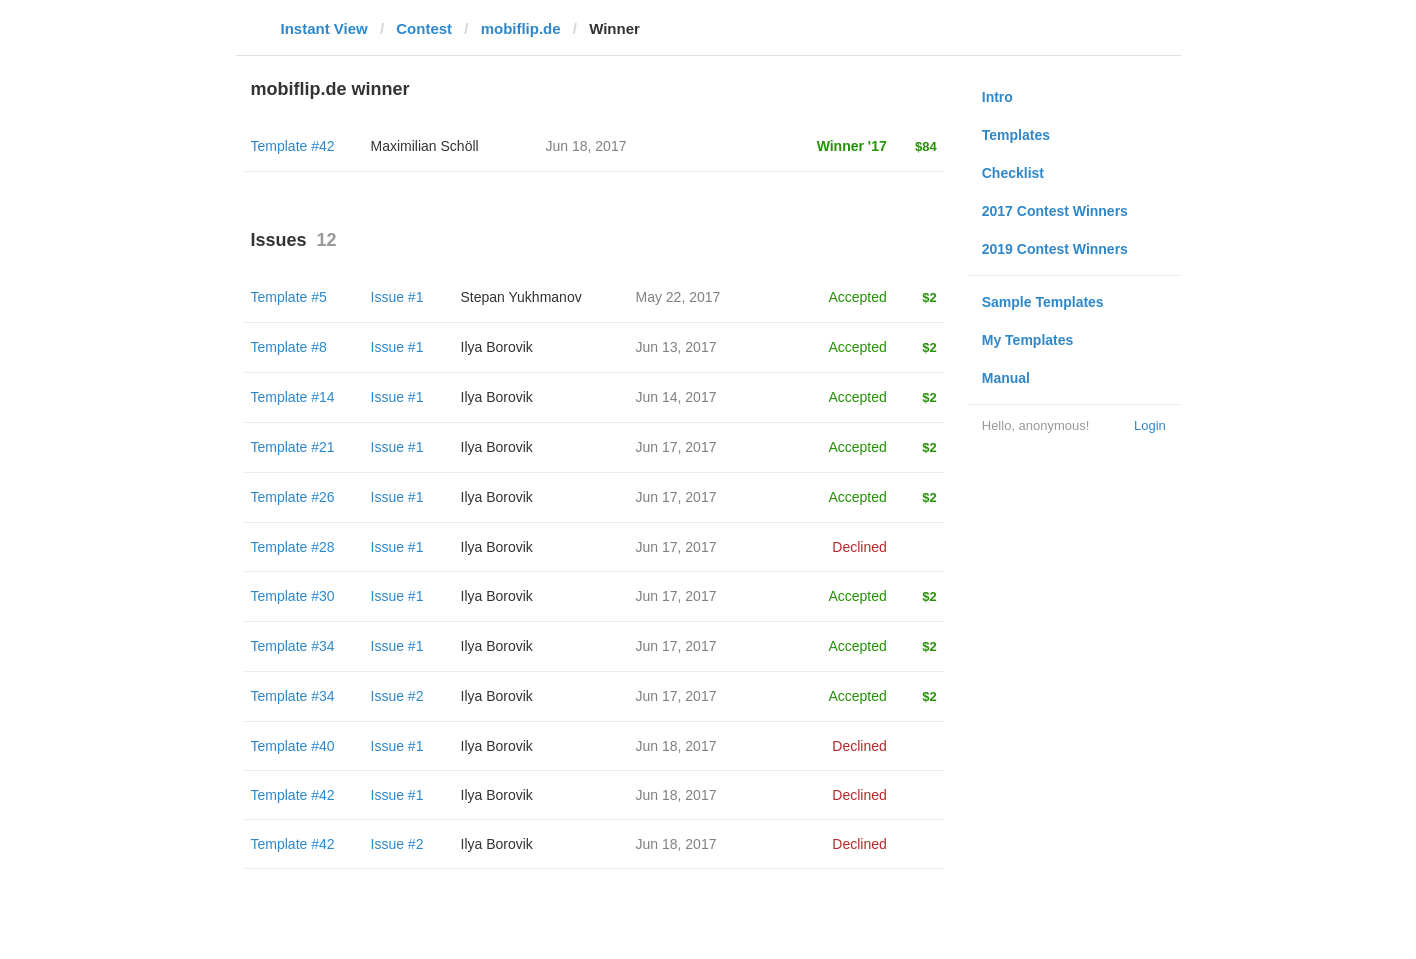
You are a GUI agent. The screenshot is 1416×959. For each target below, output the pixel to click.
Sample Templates (1043, 302)
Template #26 (293, 497)
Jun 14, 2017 (676, 397)
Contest (424, 28)
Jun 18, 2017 (676, 746)
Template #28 (293, 547)
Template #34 (293, 646)
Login (1150, 425)
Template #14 (293, 397)
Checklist (1013, 173)
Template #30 (293, 596)
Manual (1006, 378)
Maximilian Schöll (425, 146)
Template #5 (289, 297)
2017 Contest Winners (1055, 211)
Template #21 (293, 447)
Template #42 (293, 146)
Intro (997, 97)
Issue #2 (397, 696)
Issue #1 (397, 297)
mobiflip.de (521, 28)
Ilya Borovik (497, 347)
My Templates (1028, 340)
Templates (1016, 135)
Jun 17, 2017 (676, 447)
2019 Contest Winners (1055, 249)
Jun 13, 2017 (676, 347)
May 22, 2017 (678, 297)
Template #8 (289, 347)
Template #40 (293, 746)
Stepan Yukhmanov (521, 297)
